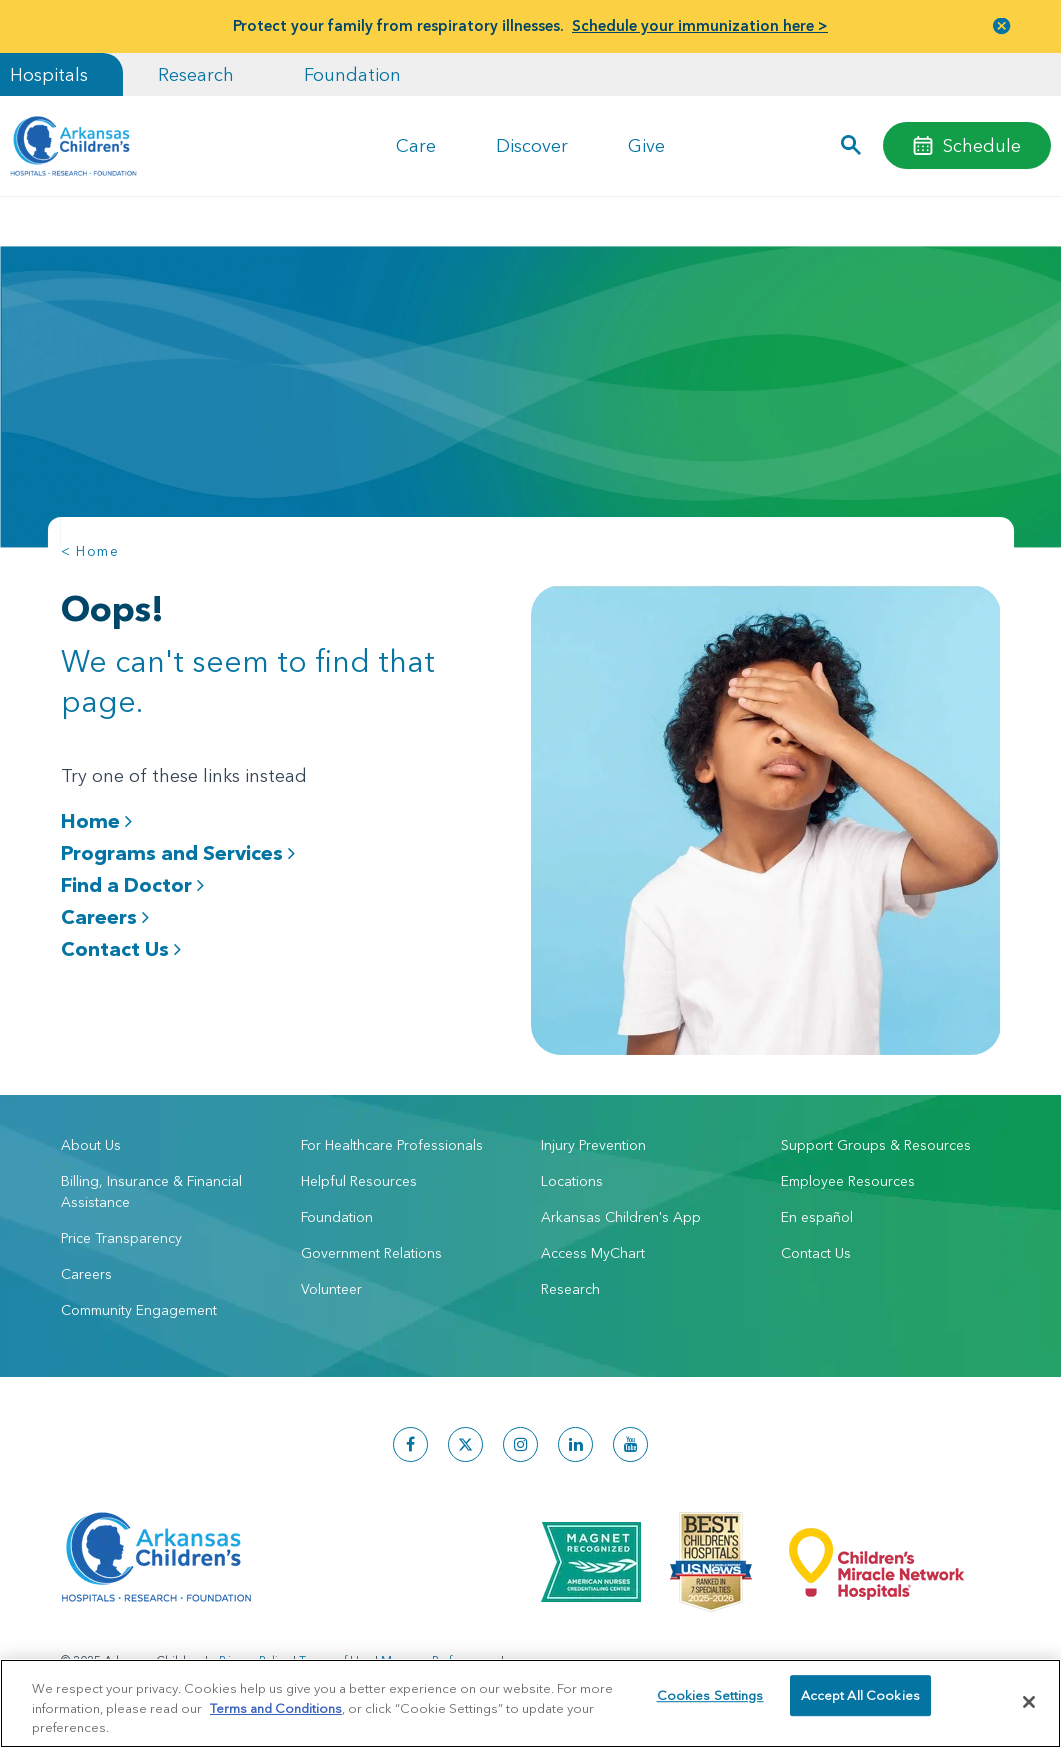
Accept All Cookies (860, 1701)
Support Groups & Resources (876, 1135)
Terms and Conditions (276, 1708)
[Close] (1029, 1702)
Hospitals (49, 74)
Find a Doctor (132, 884)
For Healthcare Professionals (392, 1135)
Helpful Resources (359, 1171)
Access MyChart (593, 1243)
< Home (90, 551)
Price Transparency (121, 1228)
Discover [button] (532, 145)
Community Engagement (139, 1300)
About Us (91, 1135)
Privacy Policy (254, 1650)
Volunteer (331, 1279)
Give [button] (646, 145)
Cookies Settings (710, 1701)
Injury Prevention (593, 1135)
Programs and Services (178, 852)
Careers (105, 916)
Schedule (982, 145)
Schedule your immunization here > (700, 25)
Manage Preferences (439, 1650)
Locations (572, 1171)
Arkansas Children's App (621, 1207)
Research (196, 74)
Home (96, 820)
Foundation (352, 74)
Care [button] (416, 145)
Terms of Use (335, 1650)
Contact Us (121, 948)
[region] (530, 1703)
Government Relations (371, 1243)
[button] (851, 146)
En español (817, 1207)
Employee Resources (848, 1171)
